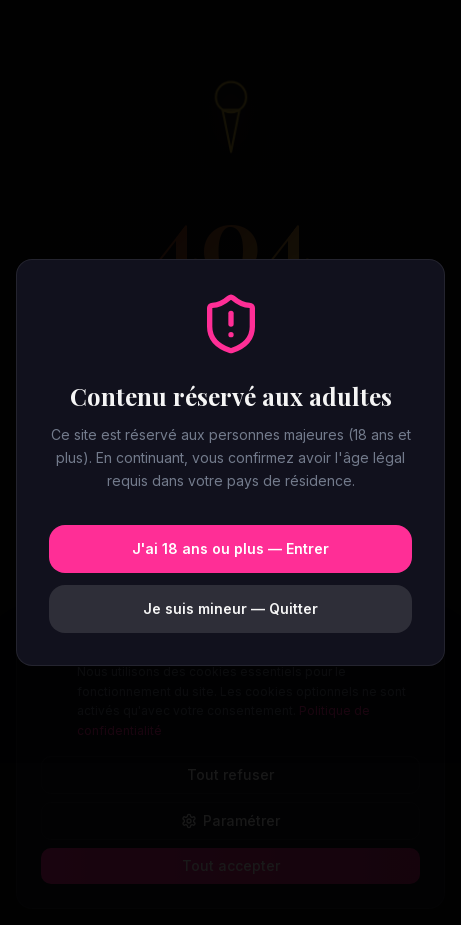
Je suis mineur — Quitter (230, 608)
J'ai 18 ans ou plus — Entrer (230, 548)
